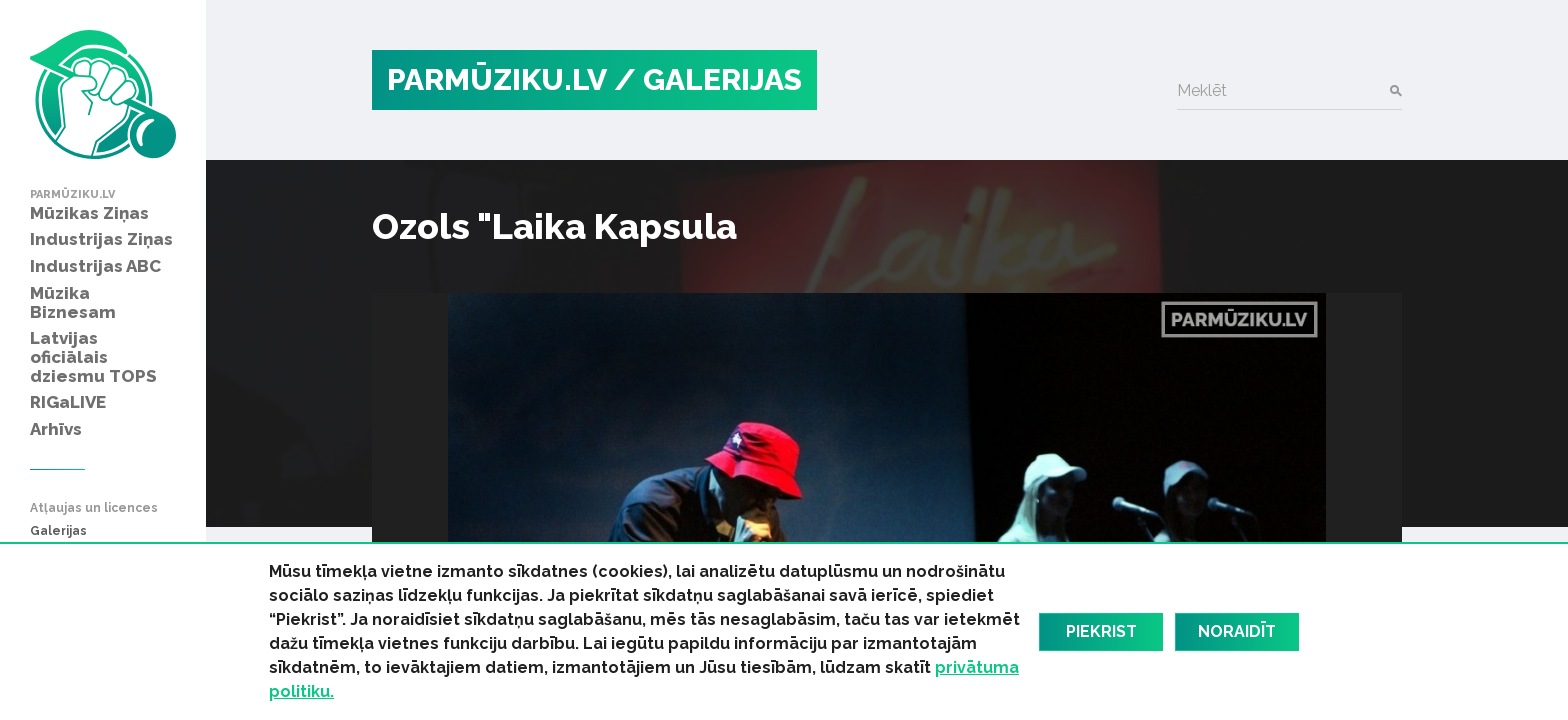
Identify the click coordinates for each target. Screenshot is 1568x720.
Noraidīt (1237, 631)
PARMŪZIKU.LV (497, 79)
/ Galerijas (708, 79)
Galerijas (58, 531)
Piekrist (1101, 631)
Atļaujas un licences (94, 508)
